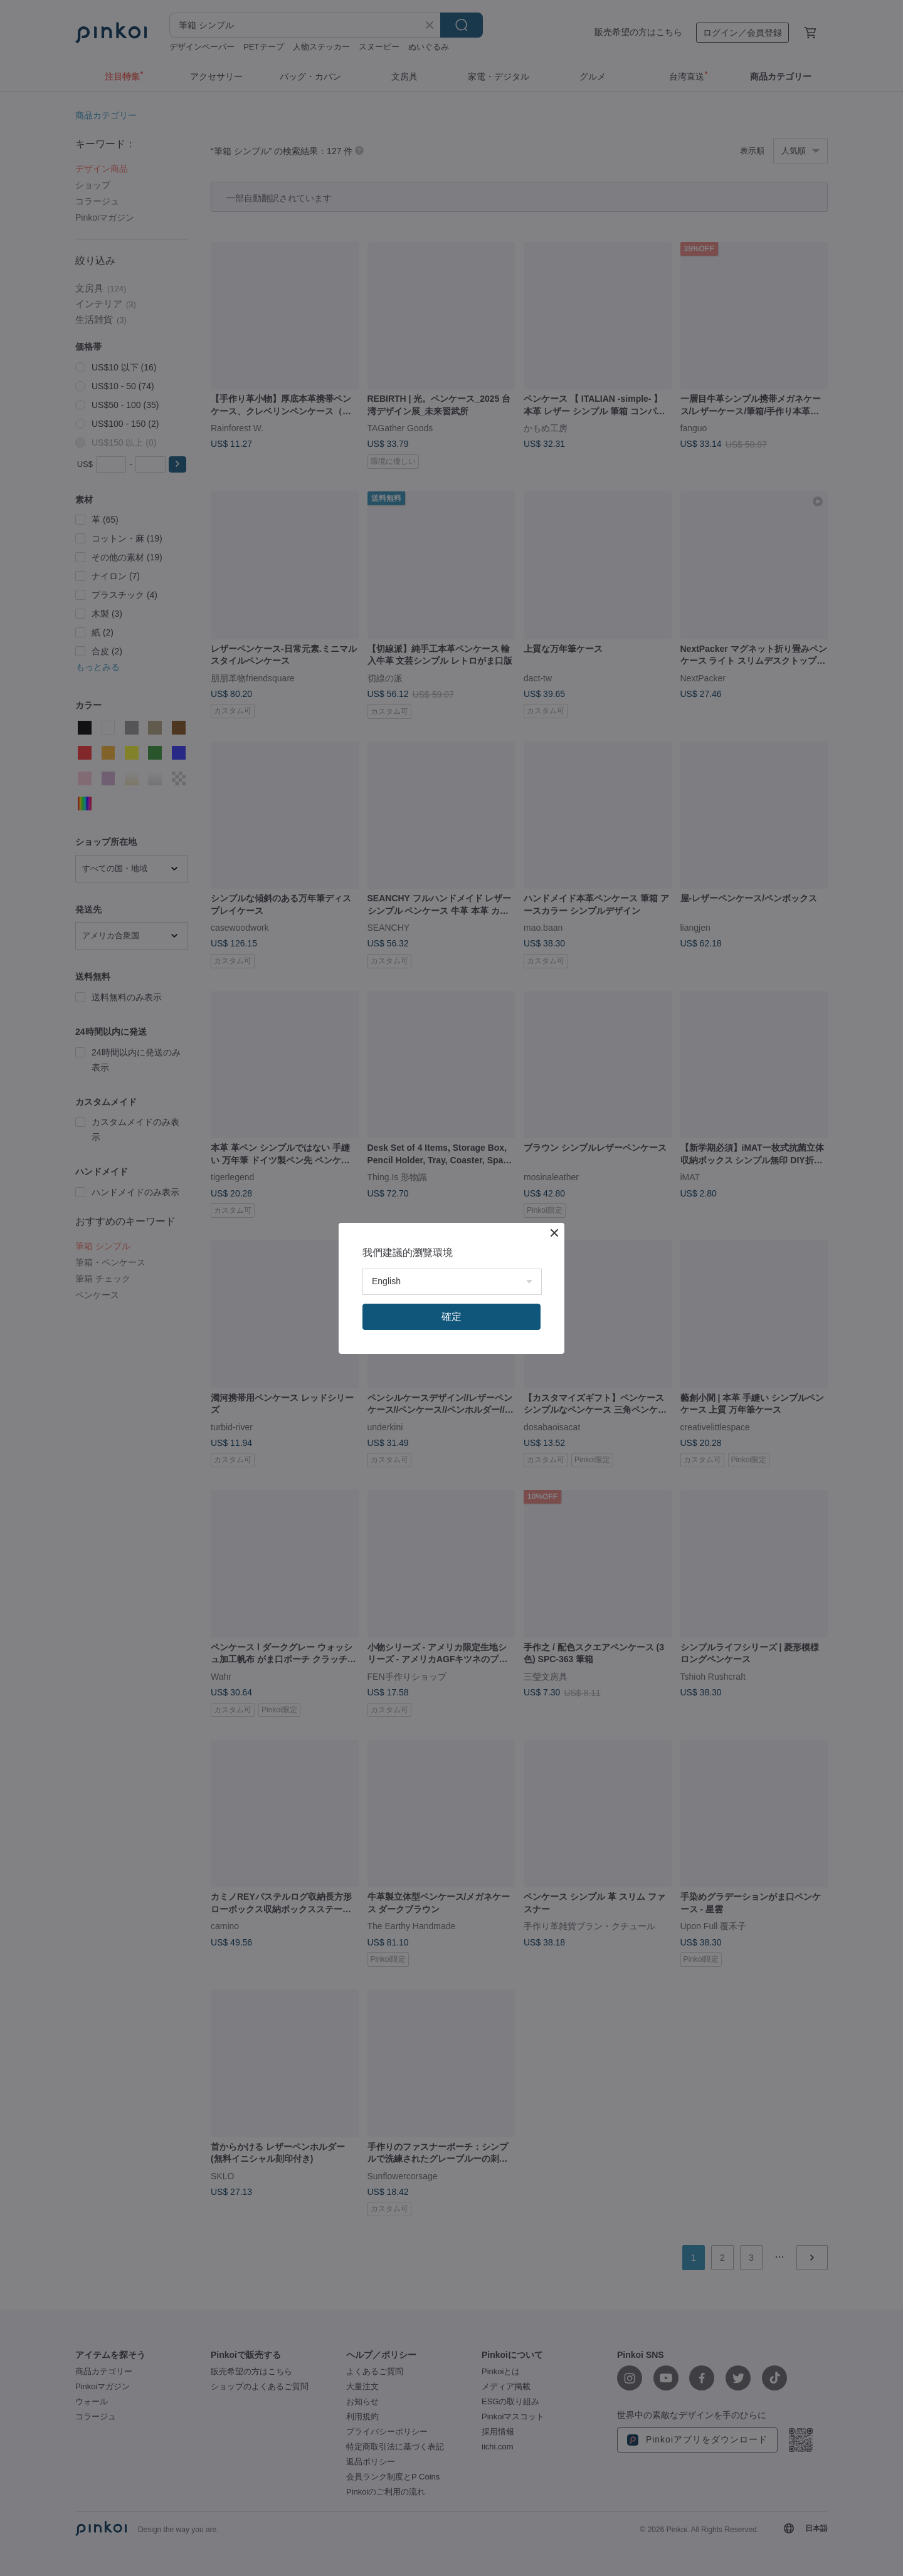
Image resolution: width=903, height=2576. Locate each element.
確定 (451, 1316)
